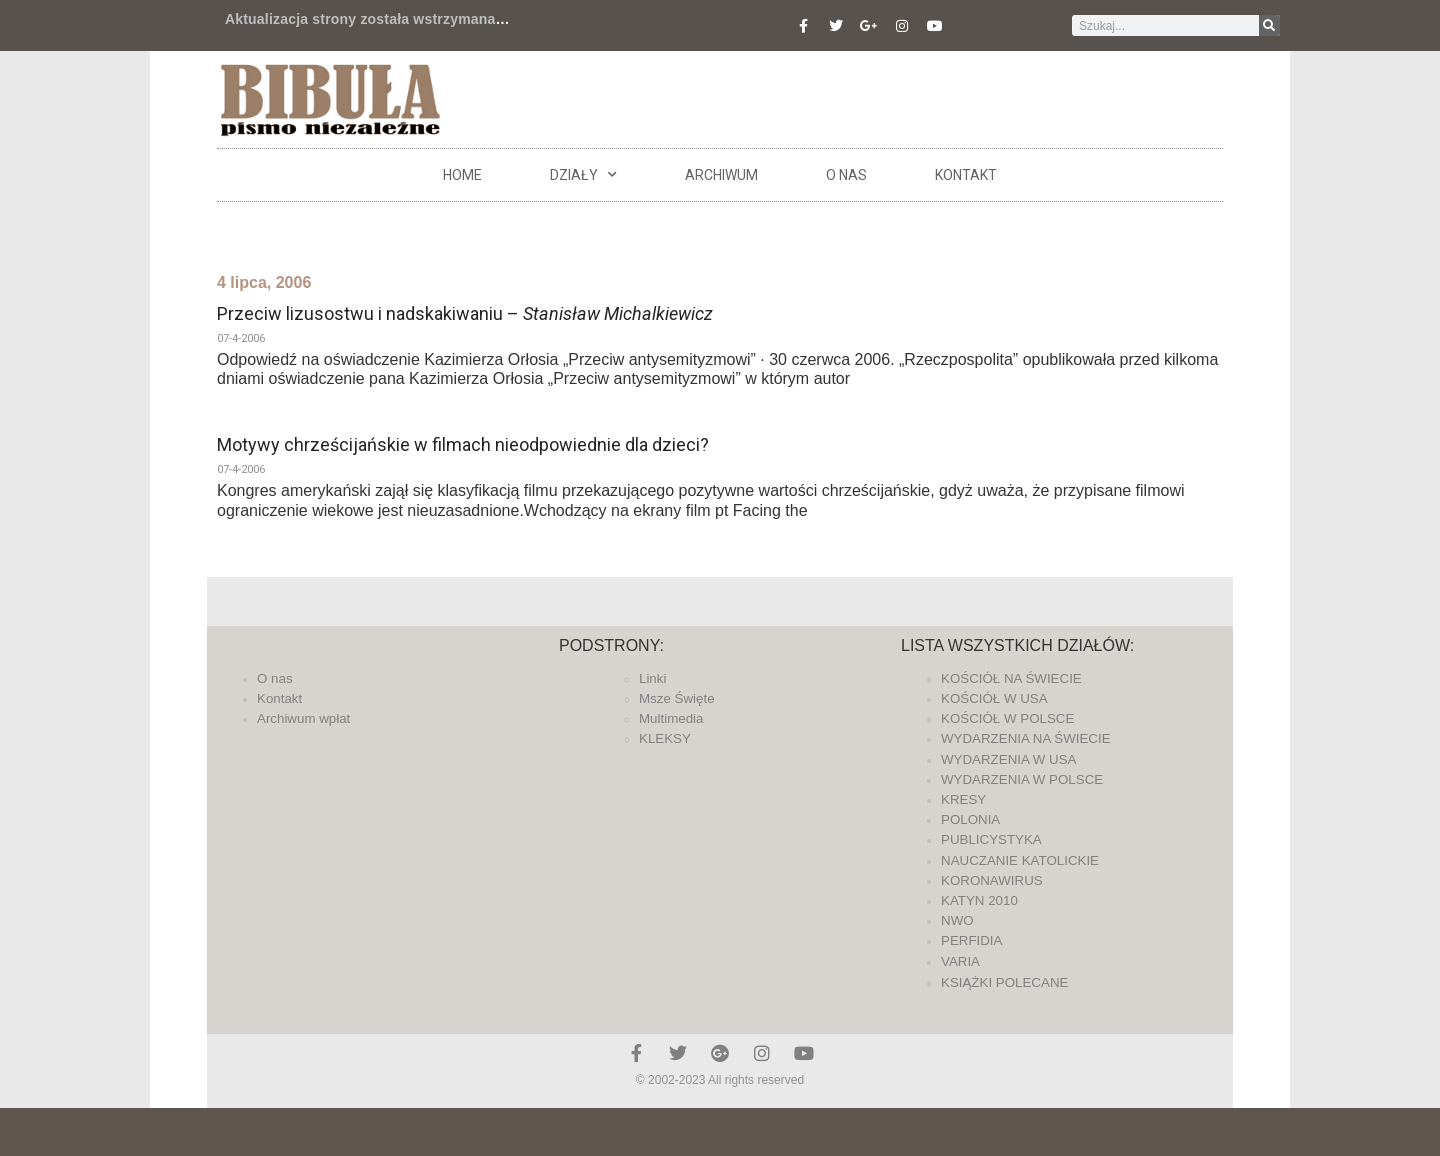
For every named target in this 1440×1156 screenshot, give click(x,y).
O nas (846, 175)
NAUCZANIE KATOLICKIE (1020, 860)
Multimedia (671, 718)
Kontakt (966, 175)
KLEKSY (665, 738)
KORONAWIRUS (992, 880)
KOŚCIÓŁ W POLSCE (1007, 718)
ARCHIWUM (721, 175)
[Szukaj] (1269, 25)
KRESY (963, 799)
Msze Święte (677, 698)
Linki (652, 678)
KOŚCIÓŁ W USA (994, 698)
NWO (957, 920)
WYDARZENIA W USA (1009, 759)
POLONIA (970, 819)
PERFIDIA (971, 940)
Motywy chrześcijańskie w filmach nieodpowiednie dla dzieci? (463, 444)
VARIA (960, 961)
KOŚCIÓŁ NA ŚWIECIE (1011, 678)
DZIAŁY (583, 175)
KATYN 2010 (979, 900)
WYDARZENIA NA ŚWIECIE (1026, 738)
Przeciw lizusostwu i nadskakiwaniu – (465, 313)
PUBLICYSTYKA (991, 839)
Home (462, 175)
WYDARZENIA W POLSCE (1022, 779)
